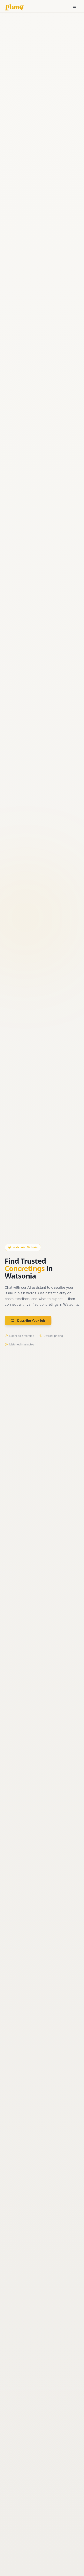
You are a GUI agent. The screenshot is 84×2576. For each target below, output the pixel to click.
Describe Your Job (28, 1322)
